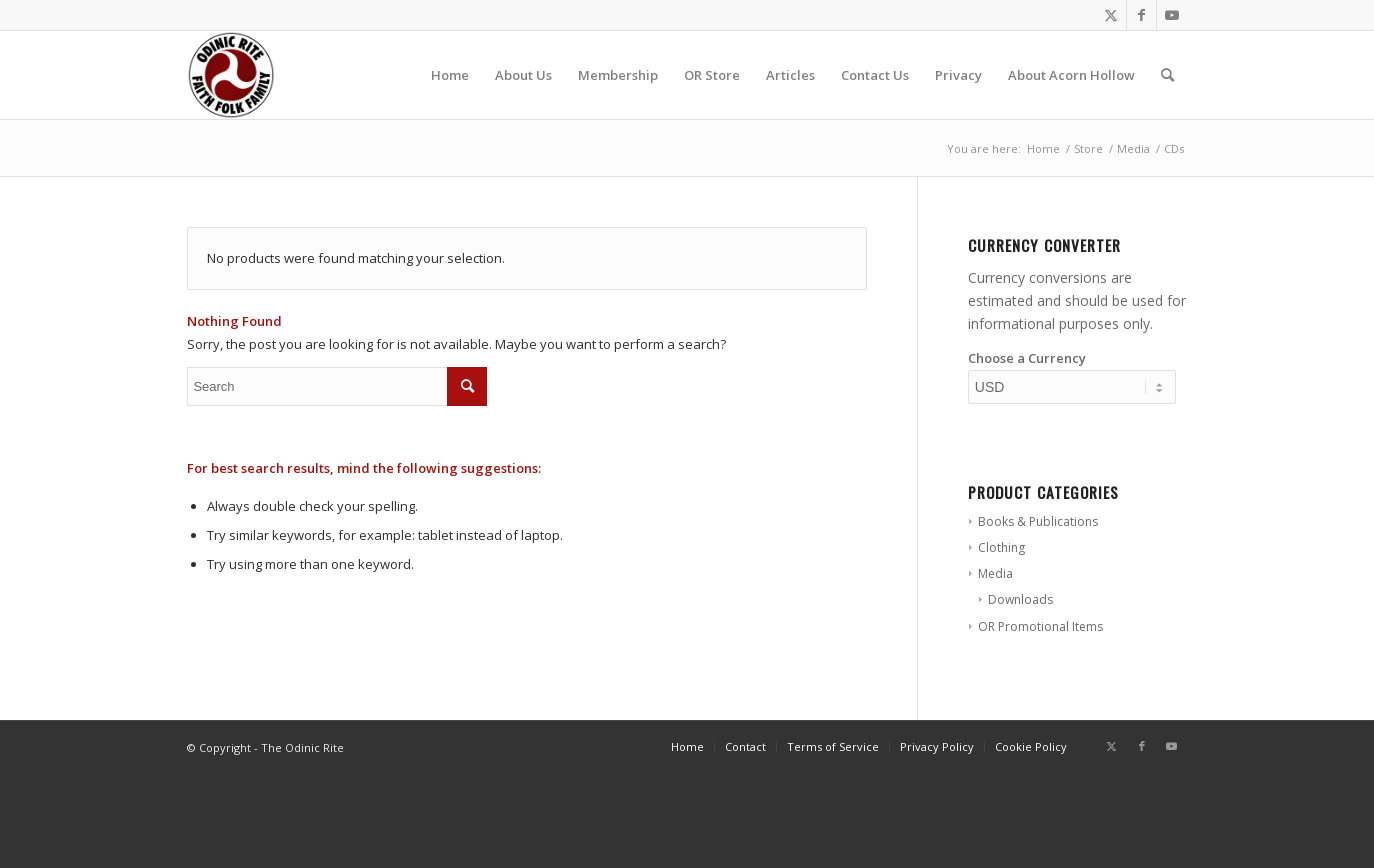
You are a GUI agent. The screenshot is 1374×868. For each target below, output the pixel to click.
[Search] (1167, 75)
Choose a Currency (1027, 358)
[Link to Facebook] (1141, 15)
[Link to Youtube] (1172, 15)
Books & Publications (1038, 521)
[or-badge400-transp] (231, 75)
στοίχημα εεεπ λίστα (687, 819)
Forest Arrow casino (687, 844)
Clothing (1001, 547)
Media (995, 573)
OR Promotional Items (1040, 626)
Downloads (1020, 599)
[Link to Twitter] (1111, 15)
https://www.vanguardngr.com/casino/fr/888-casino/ (687, 795)
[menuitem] (450, 75)
